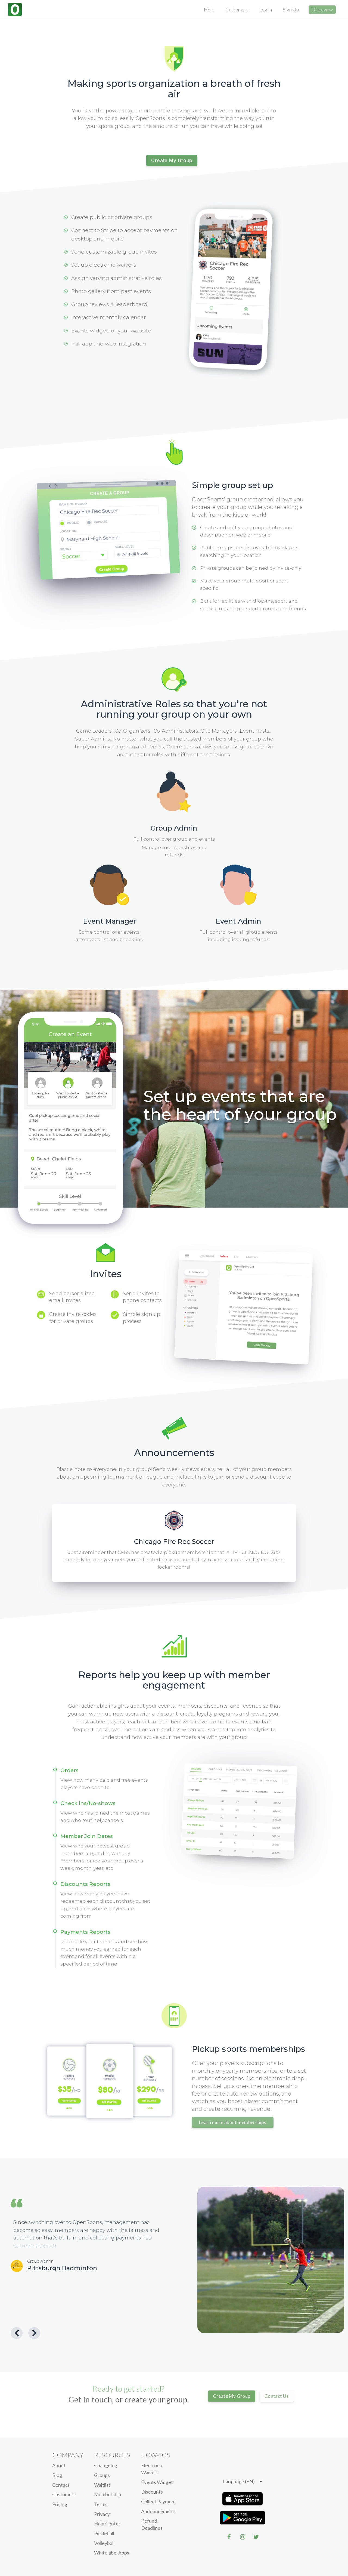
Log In (265, 10)
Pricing (59, 2504)
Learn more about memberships (232, 2122)
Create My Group (171, 160)
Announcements (158, 2511)
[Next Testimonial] (34, 2333)
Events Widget (157, 2482)
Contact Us (277, 2396)
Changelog (105, 2465)
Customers (236, 10)
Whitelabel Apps (111, 2553)
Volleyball (104, 2543)
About (59, 2465)
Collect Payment (158, 2501)
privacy (102, 2514)
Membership (107, 2494)
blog (57, 2475)
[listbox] (242, 2481)
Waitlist (102, 2485)
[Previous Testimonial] (17, 2333)
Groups (102, 2475)
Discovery (322, 10)
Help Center (107, 2523)
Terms (100, 2504)
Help (209, 10)
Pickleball (104, 2533)
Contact (61, 2485)
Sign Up (291, 10)
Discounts (152, 2492)
